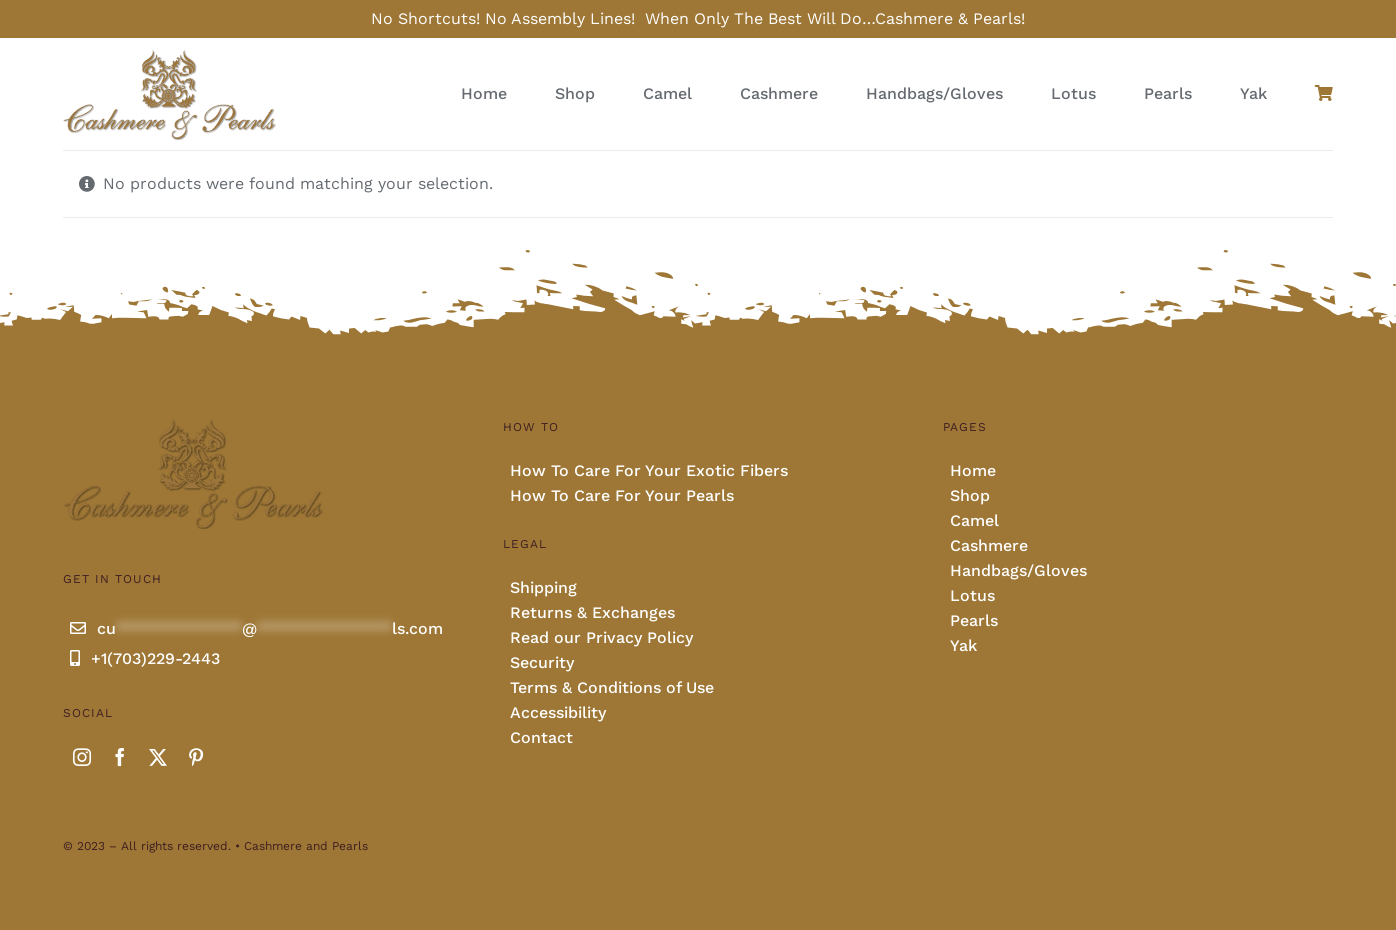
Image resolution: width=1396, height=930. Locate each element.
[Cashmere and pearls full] (169, 55)
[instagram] (82, 757)
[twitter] (158, 757)
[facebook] (120, 757)
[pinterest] (196, 757)
